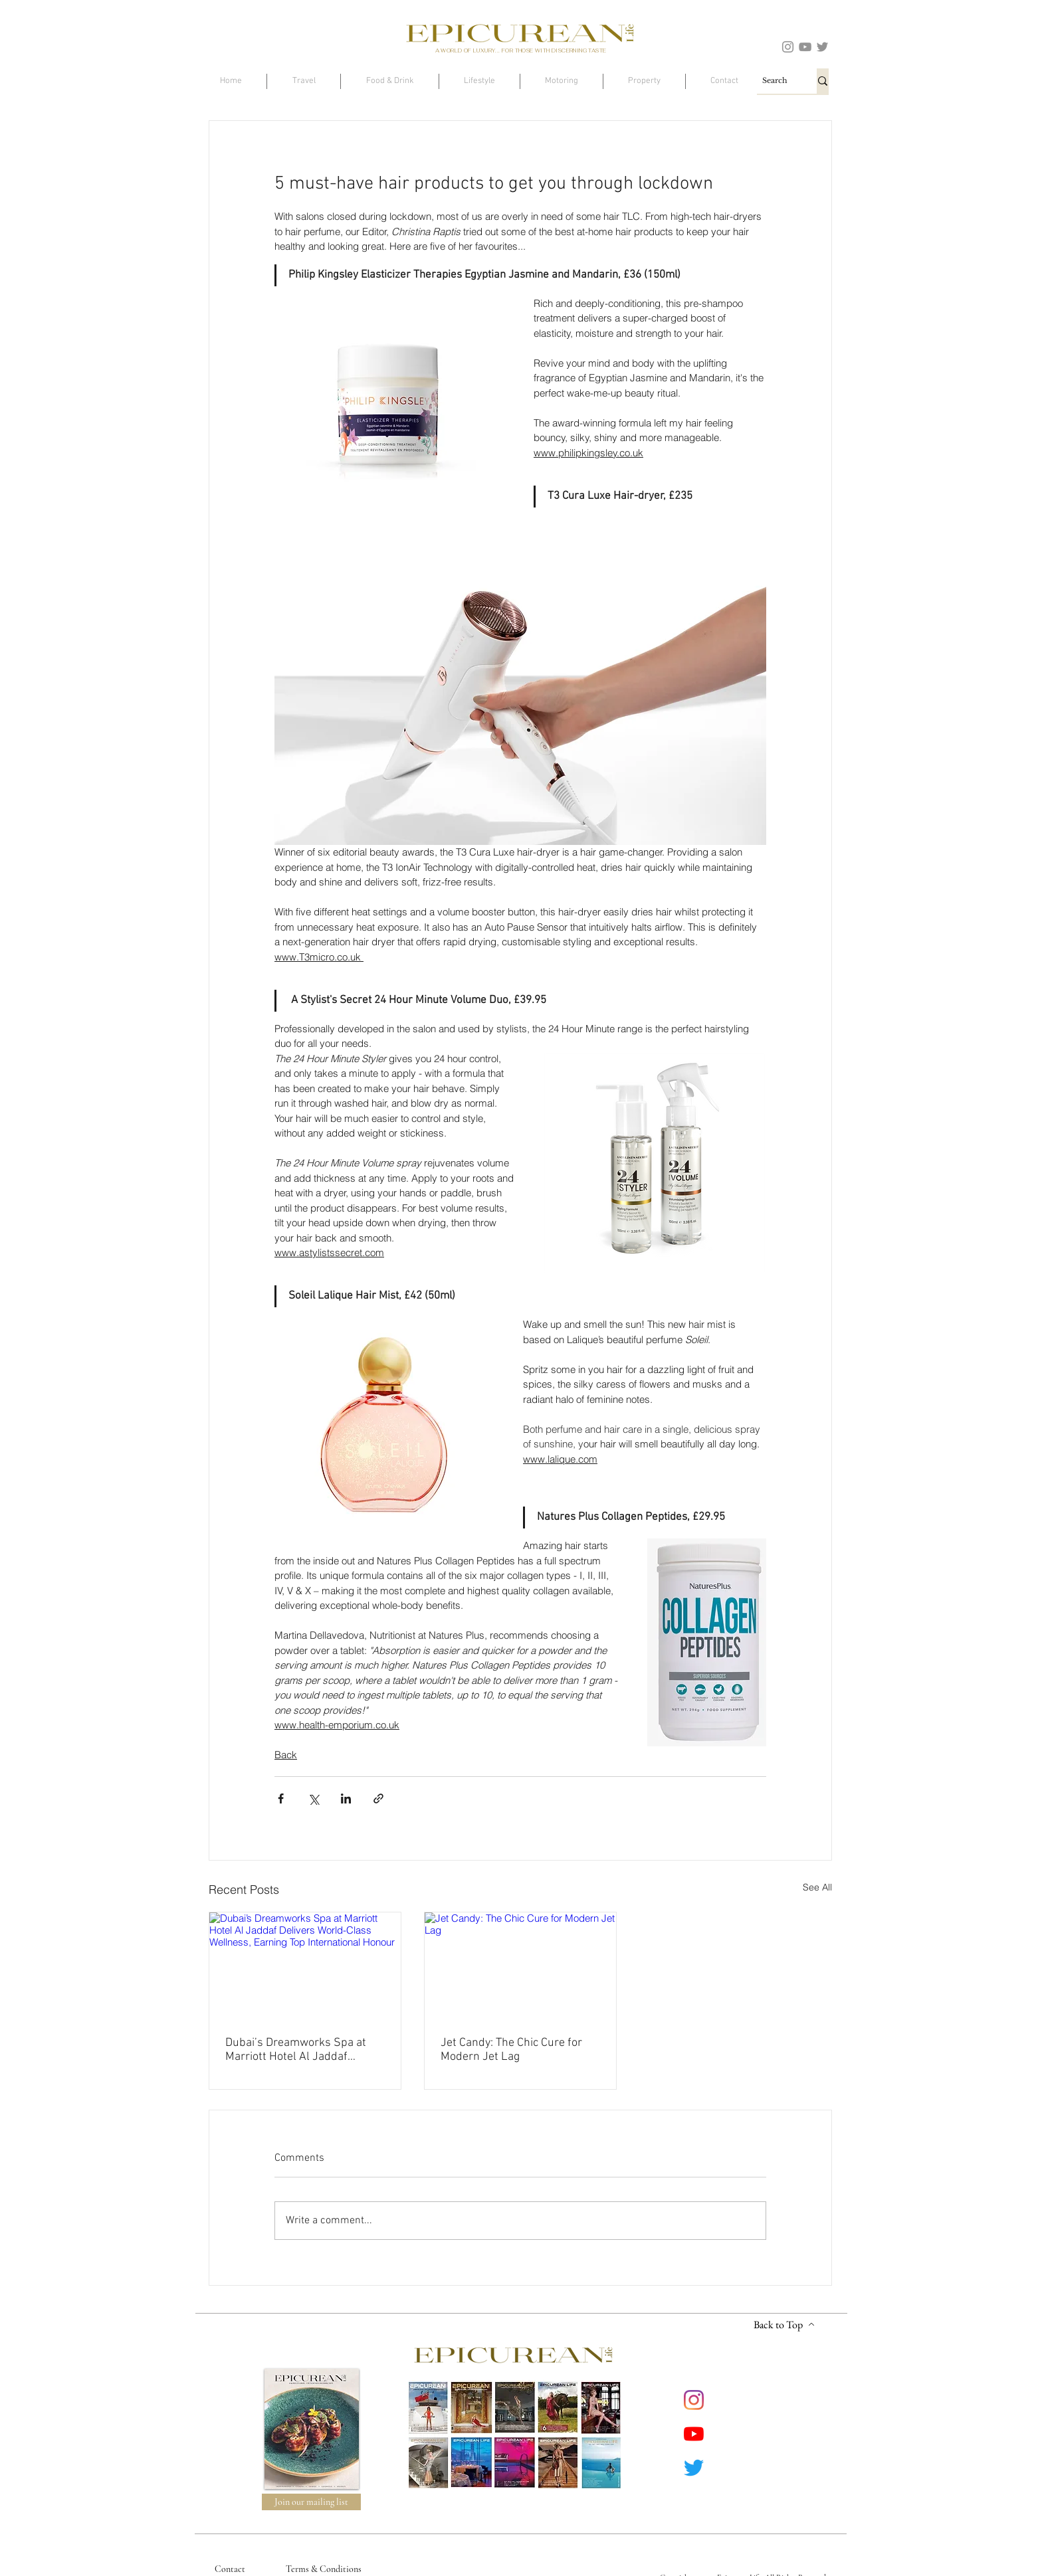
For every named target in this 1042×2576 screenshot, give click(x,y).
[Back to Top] (784, 2324)
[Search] (775, 81)
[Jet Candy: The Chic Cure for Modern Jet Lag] (520, 1966)
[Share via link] (378, 1798)
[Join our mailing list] (311, 2502)
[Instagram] (787, 46)
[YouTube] (805, 46)
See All (817, 1887)
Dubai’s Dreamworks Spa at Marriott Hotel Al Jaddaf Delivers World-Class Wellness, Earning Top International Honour (305, 2050)
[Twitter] (822, 46)
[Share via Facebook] (280, 1798)
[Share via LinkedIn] (346, 1798)
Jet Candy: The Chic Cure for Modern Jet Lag (511, 2050)
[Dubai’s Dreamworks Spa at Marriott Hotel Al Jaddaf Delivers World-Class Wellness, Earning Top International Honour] (305, 1966)
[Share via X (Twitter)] (313, 1798)
